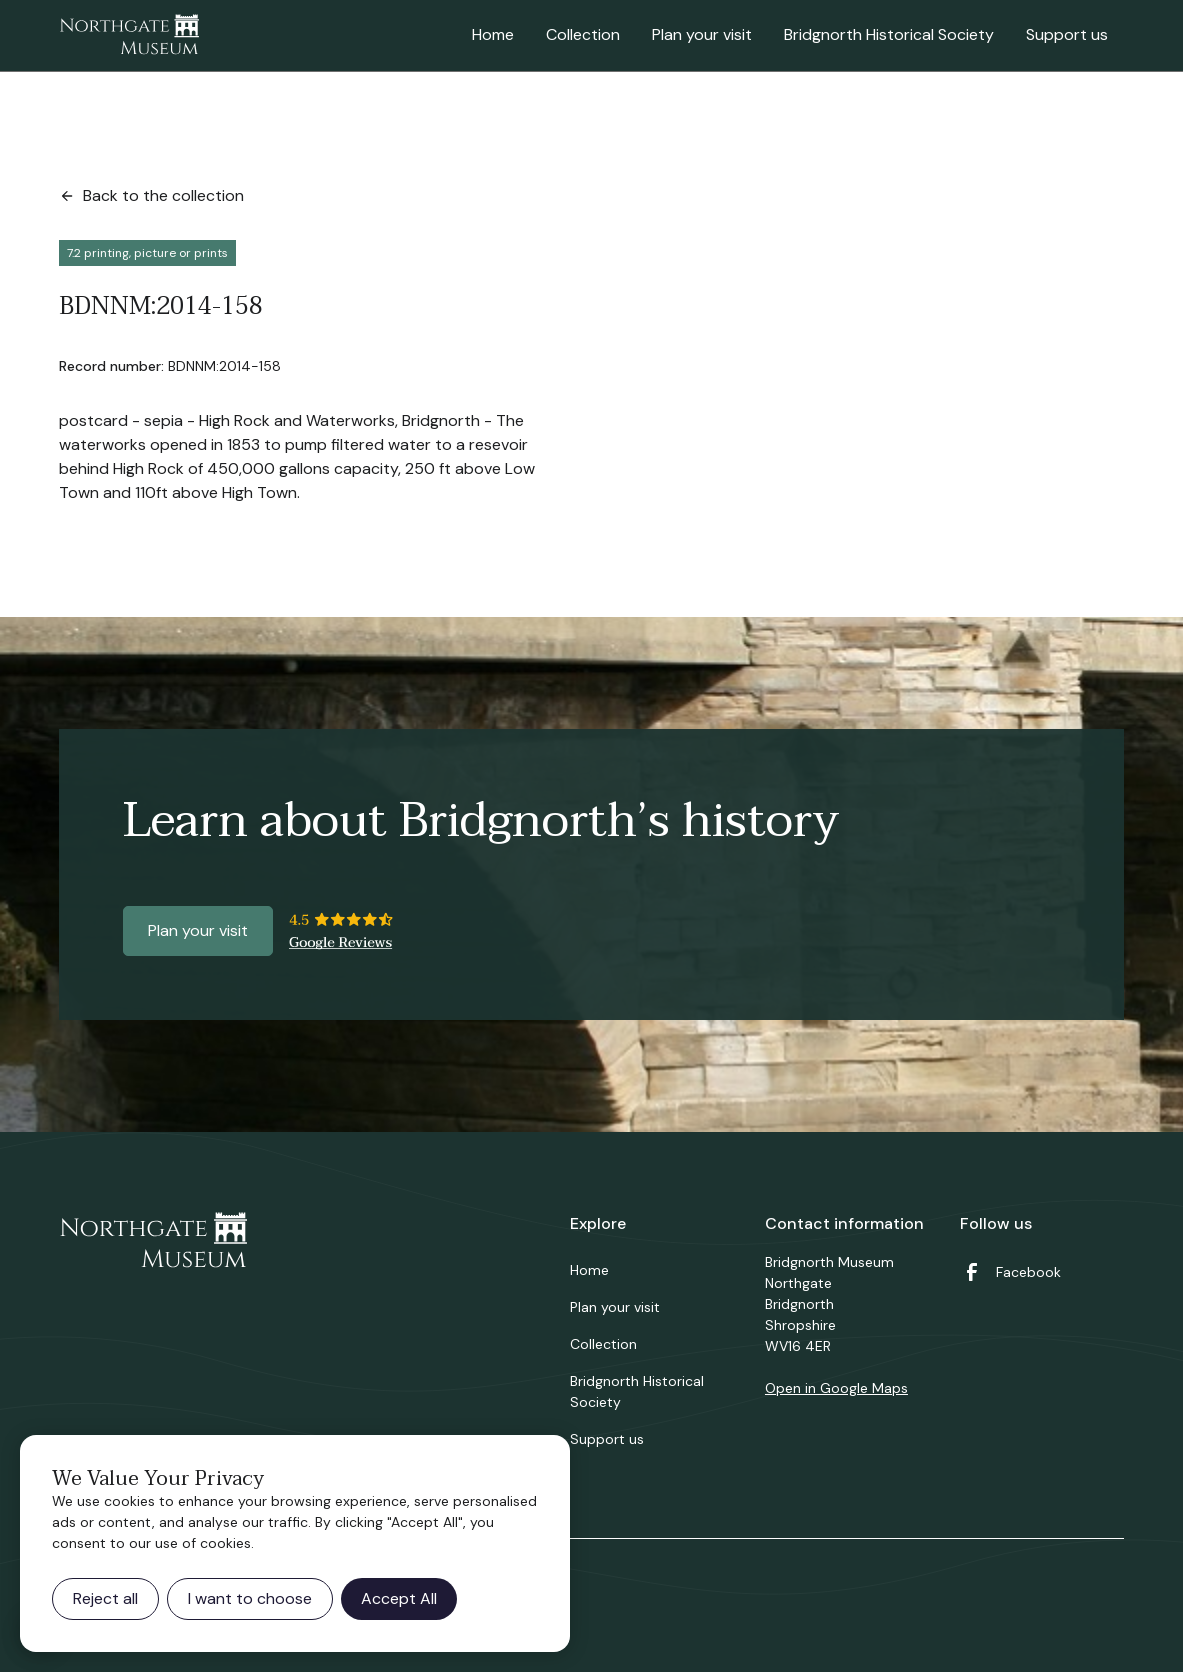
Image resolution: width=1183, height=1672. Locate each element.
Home (493, 34)
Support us (1067, 34)
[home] (129, 36)
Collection (583, 34)
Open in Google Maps (836, 1388)
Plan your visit (702, 34)
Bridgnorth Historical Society (889, 34)
